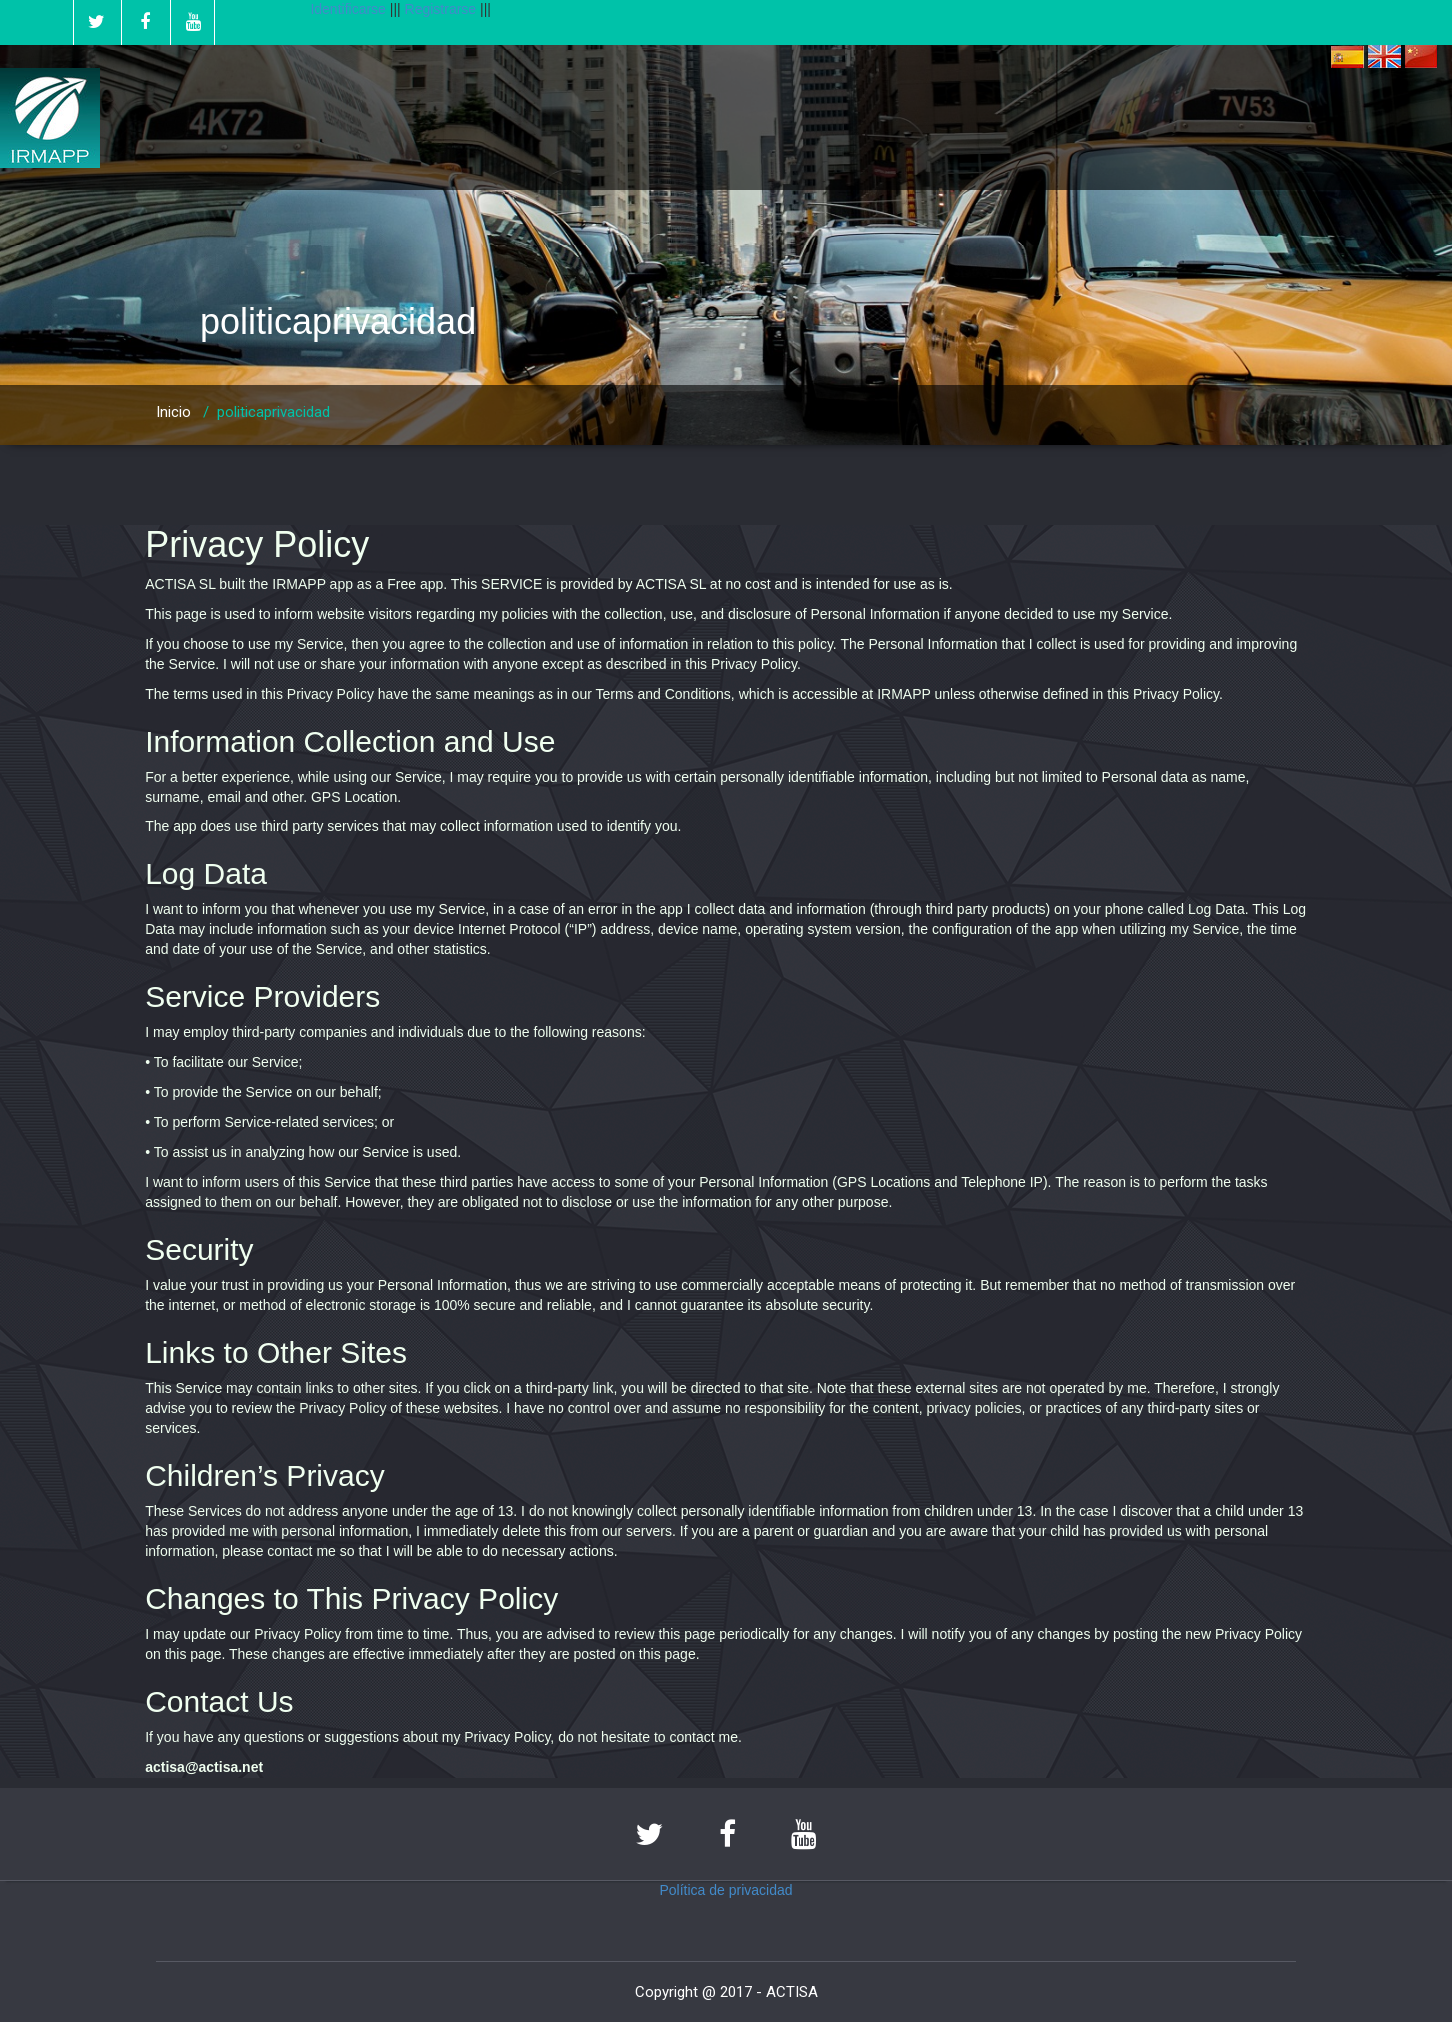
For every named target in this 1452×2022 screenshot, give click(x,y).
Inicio (173, 412)
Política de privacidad (725, 1890)
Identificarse (347, 9)
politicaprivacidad (273, 412)
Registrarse (442, 9)
